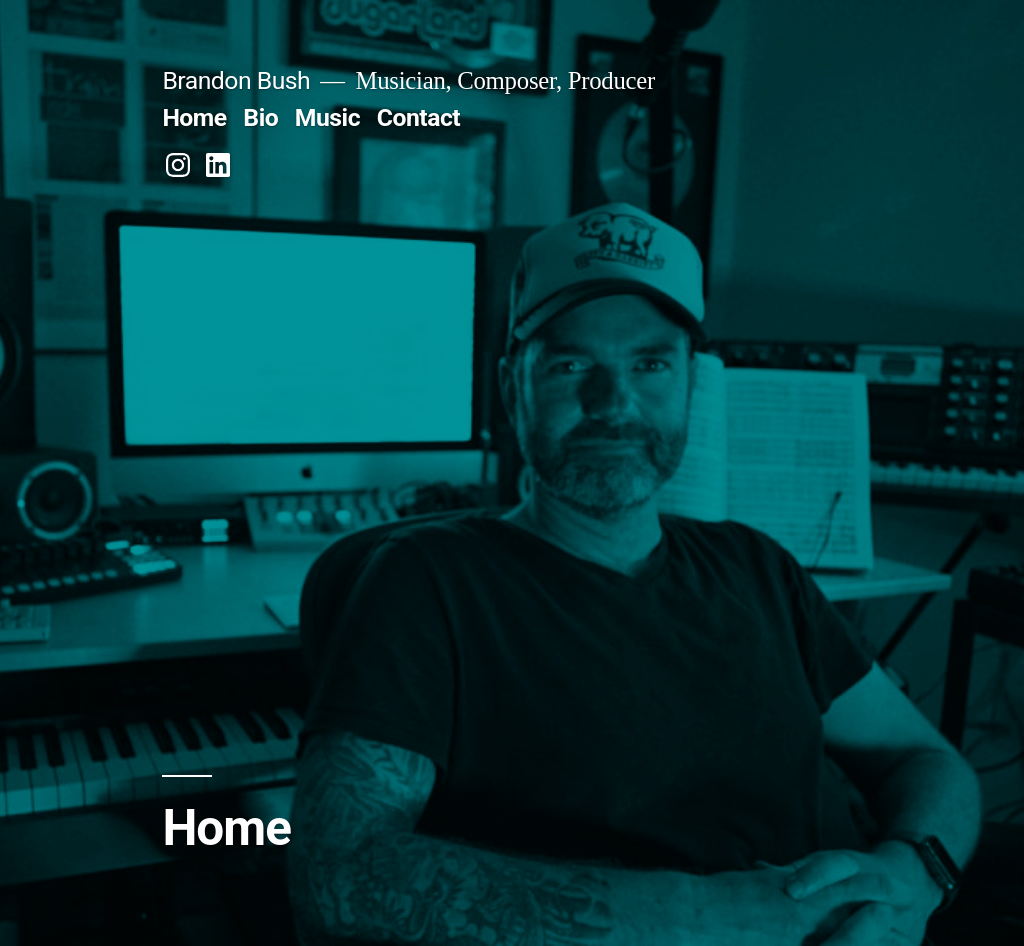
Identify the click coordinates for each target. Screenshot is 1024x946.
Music (327, 117)
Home (194, 117)
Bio (260, 117)
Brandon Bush (236, 80)
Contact (418, 117)
